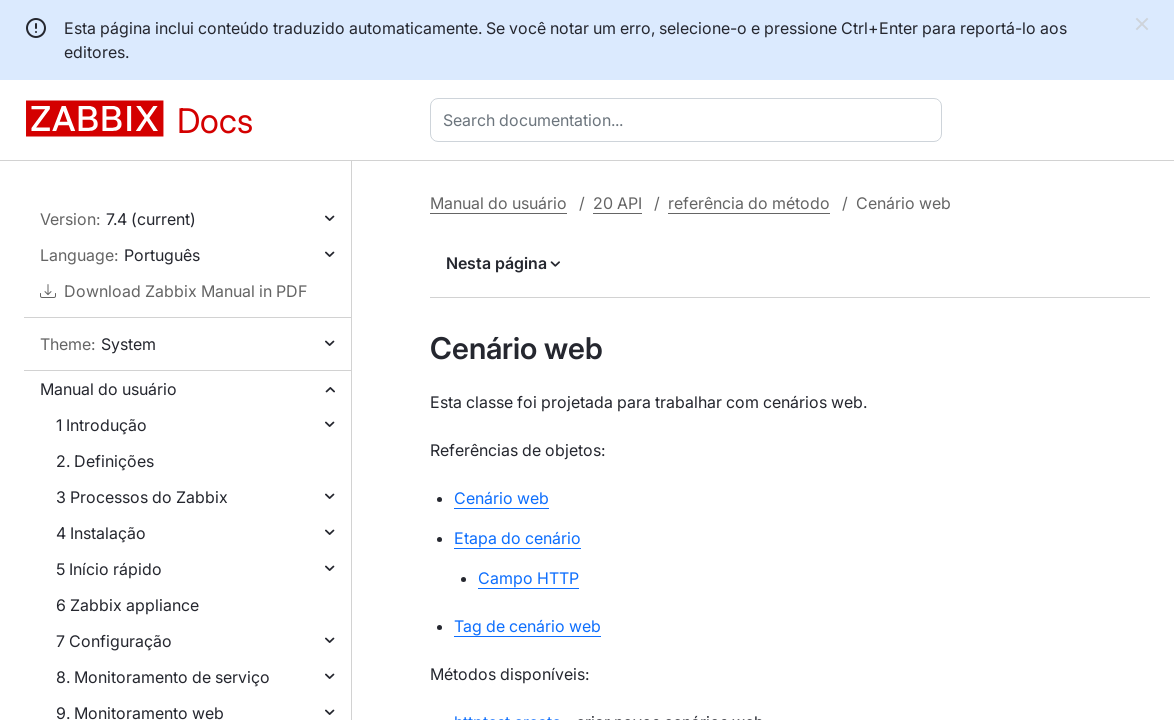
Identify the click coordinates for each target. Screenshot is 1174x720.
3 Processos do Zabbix (142, 497)
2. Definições (105, 461)
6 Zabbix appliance (127, 605)
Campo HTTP (528, 578)
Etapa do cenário (517, 538)
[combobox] (690, 120)
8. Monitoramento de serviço (163, 677)
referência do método (749, 203)
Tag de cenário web (527, 626)
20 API (617, 203)
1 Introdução (101, 425)
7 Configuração (114, 641)
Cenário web (501, 498)
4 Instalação (101, 533)
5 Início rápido (109, 569)
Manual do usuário (108, 389)
